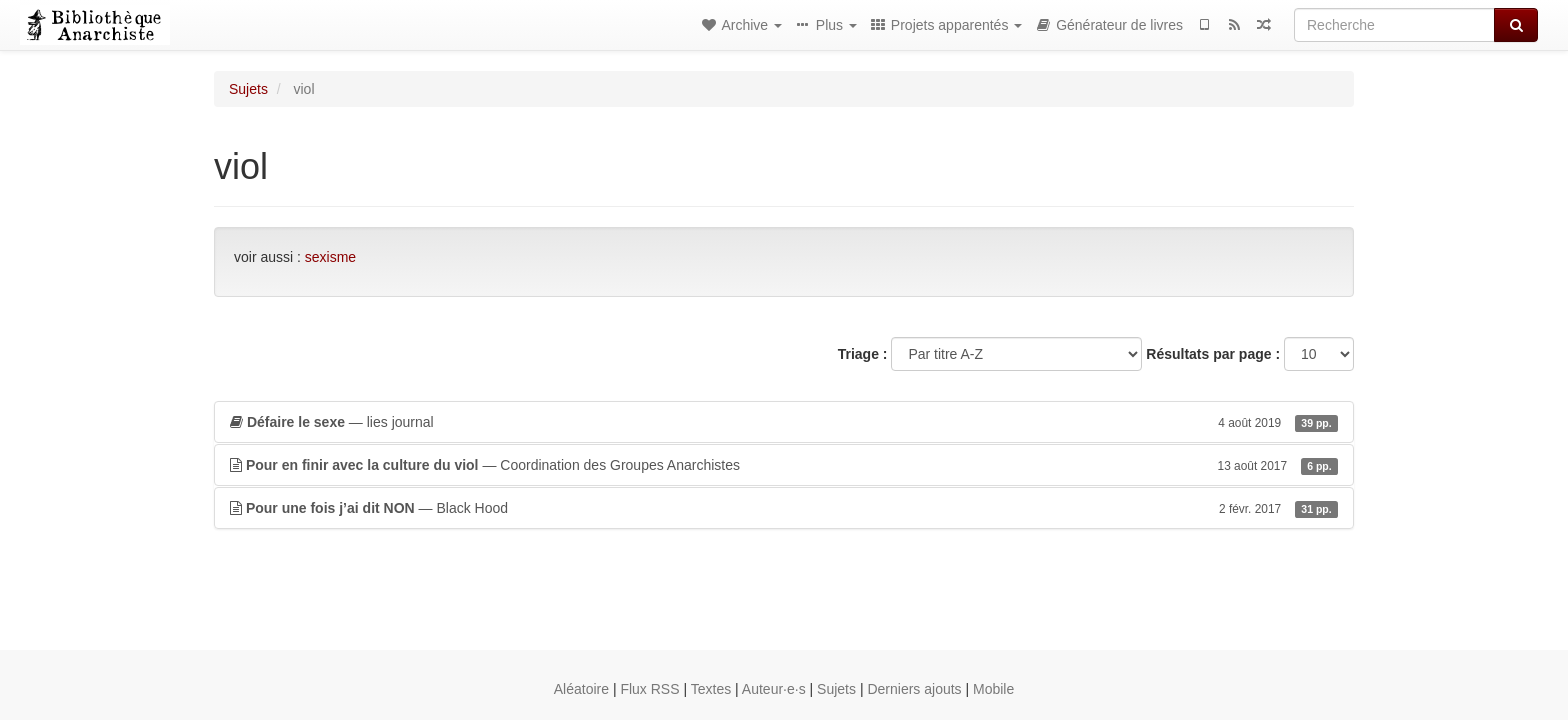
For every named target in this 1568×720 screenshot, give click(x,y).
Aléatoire (581, 689)
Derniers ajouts (914, 689)
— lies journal (784, 422)
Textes (711, 689)
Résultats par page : (1213, 354)
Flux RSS (649, 689)
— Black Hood (784, 508)
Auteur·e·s (774, 689)
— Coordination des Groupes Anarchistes (784, 465)
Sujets (248, 89)
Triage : (863, 354)
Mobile (993, 689)
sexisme (330, 257)
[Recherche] (1394, 25)
